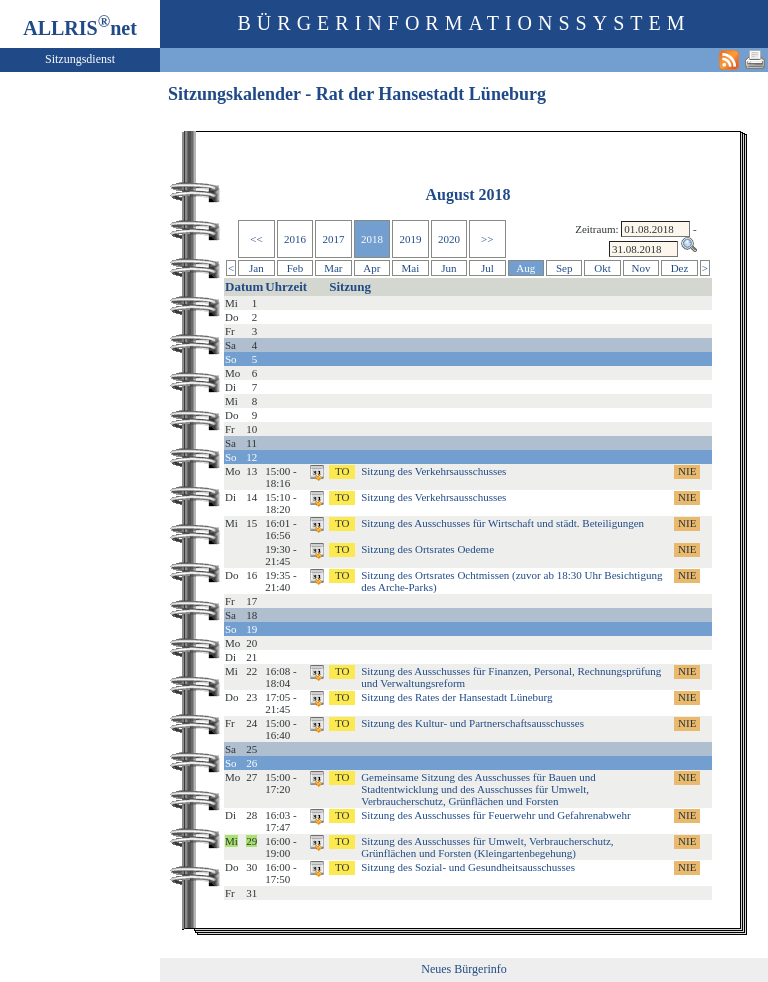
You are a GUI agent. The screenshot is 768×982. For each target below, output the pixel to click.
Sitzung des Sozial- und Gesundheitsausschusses (468, 867)
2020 (449, 239)
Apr (371, 268)
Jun (448, 268)
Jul (487, 268)
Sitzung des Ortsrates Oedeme (427, 549)
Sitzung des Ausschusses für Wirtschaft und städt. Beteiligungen (502, 523)
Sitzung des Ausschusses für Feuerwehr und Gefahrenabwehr (495, 815)
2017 (333, 239)
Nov (641, 268)
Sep (564, 268)
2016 (295, 239)
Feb (295, 268)
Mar (333, 268)
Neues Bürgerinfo (463, 969)
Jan (256, 268)
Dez (680, 268)
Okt (602, 268)
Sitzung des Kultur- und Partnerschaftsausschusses (472, 723)
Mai (411, 268)
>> (487, 239)
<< (256, 239)
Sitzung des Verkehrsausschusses (433, 471)
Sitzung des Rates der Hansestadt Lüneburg (456, 697)
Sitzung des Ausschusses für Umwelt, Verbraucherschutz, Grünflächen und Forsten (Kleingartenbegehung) (487, 847)
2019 (410, 239)
